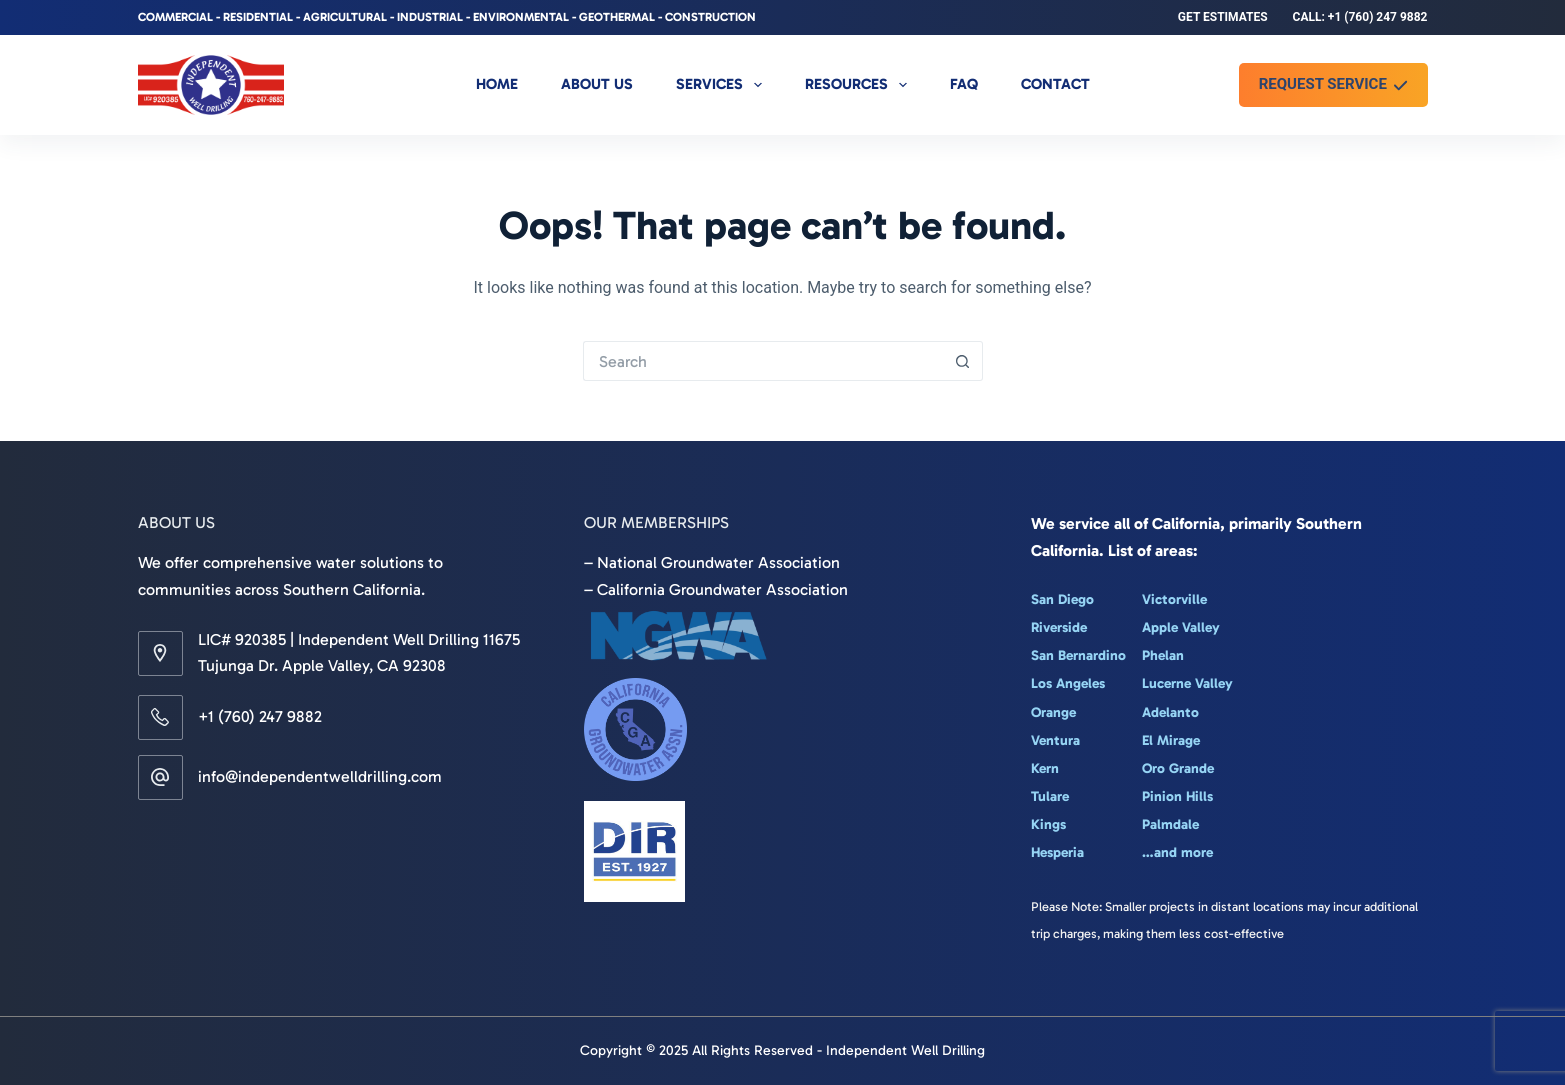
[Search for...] (763, 361)
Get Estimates (1223, 17)
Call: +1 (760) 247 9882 (1360, 17)
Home (497, 84)
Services (723, 85)
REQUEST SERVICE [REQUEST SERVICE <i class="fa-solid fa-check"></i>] (1333, 84)
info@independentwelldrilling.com (320, 776)
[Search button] (963, 361)
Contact (1055, 84)
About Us (597, 84)
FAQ (964, 84)
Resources (860, 85)
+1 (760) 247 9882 (260, 716)
